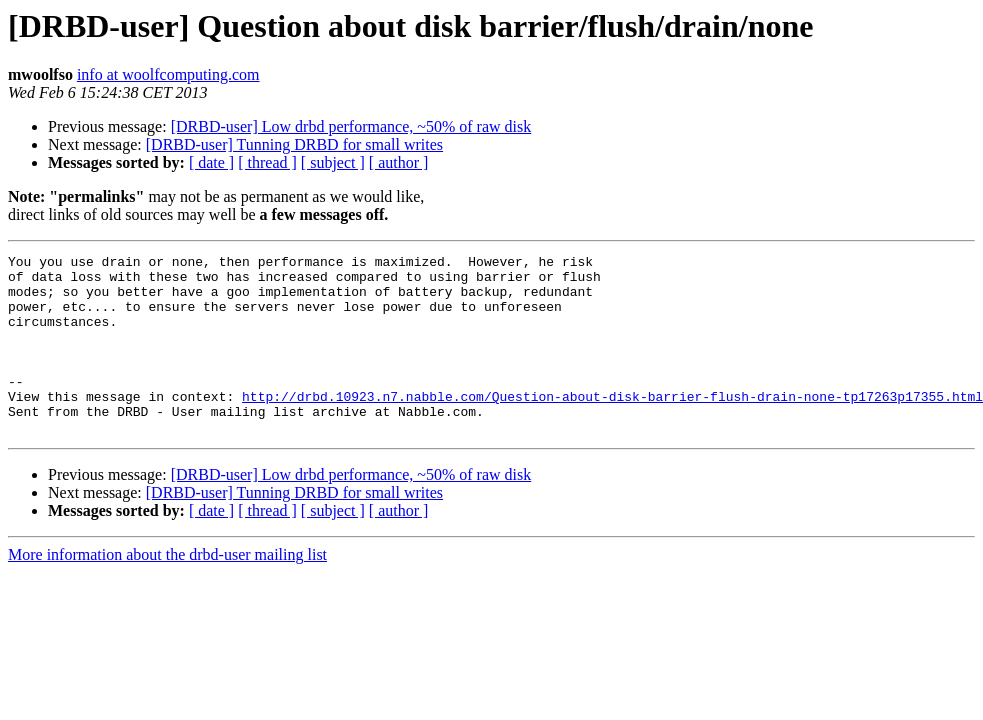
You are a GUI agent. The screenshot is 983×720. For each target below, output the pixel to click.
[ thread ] (267, 162)
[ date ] (211, 162)
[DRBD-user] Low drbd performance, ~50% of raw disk (351, 126)
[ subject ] (333, 162)
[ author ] (399, 162)
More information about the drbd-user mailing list (167, 590)
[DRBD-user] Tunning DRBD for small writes (294, 144)
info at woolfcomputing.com (168, 74)
